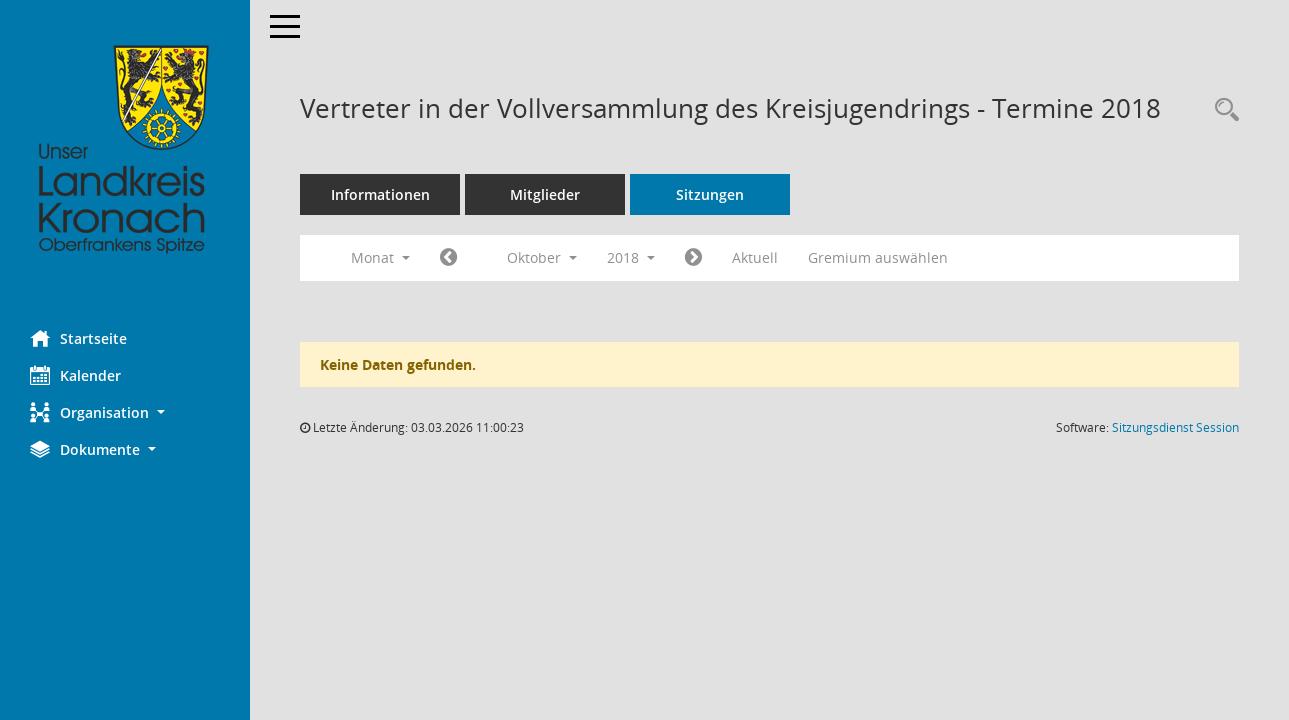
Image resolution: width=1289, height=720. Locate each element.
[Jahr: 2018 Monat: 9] (448, 258)
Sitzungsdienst (1175, 427)
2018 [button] (631, 257)
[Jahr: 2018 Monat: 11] (693, 258)
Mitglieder (545, 194)
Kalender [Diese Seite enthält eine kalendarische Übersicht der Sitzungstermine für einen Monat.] (75, 375)
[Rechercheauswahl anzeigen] (1222, 110)
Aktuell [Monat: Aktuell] (755, 257)
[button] (125, 412)
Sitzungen (710, 194)
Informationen (380, 194)
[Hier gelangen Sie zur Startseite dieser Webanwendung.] (125, 150)
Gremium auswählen (878, 257)
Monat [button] (380, 257)
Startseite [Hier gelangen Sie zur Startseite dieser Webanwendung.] (78, 338)
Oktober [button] (542, 257)
